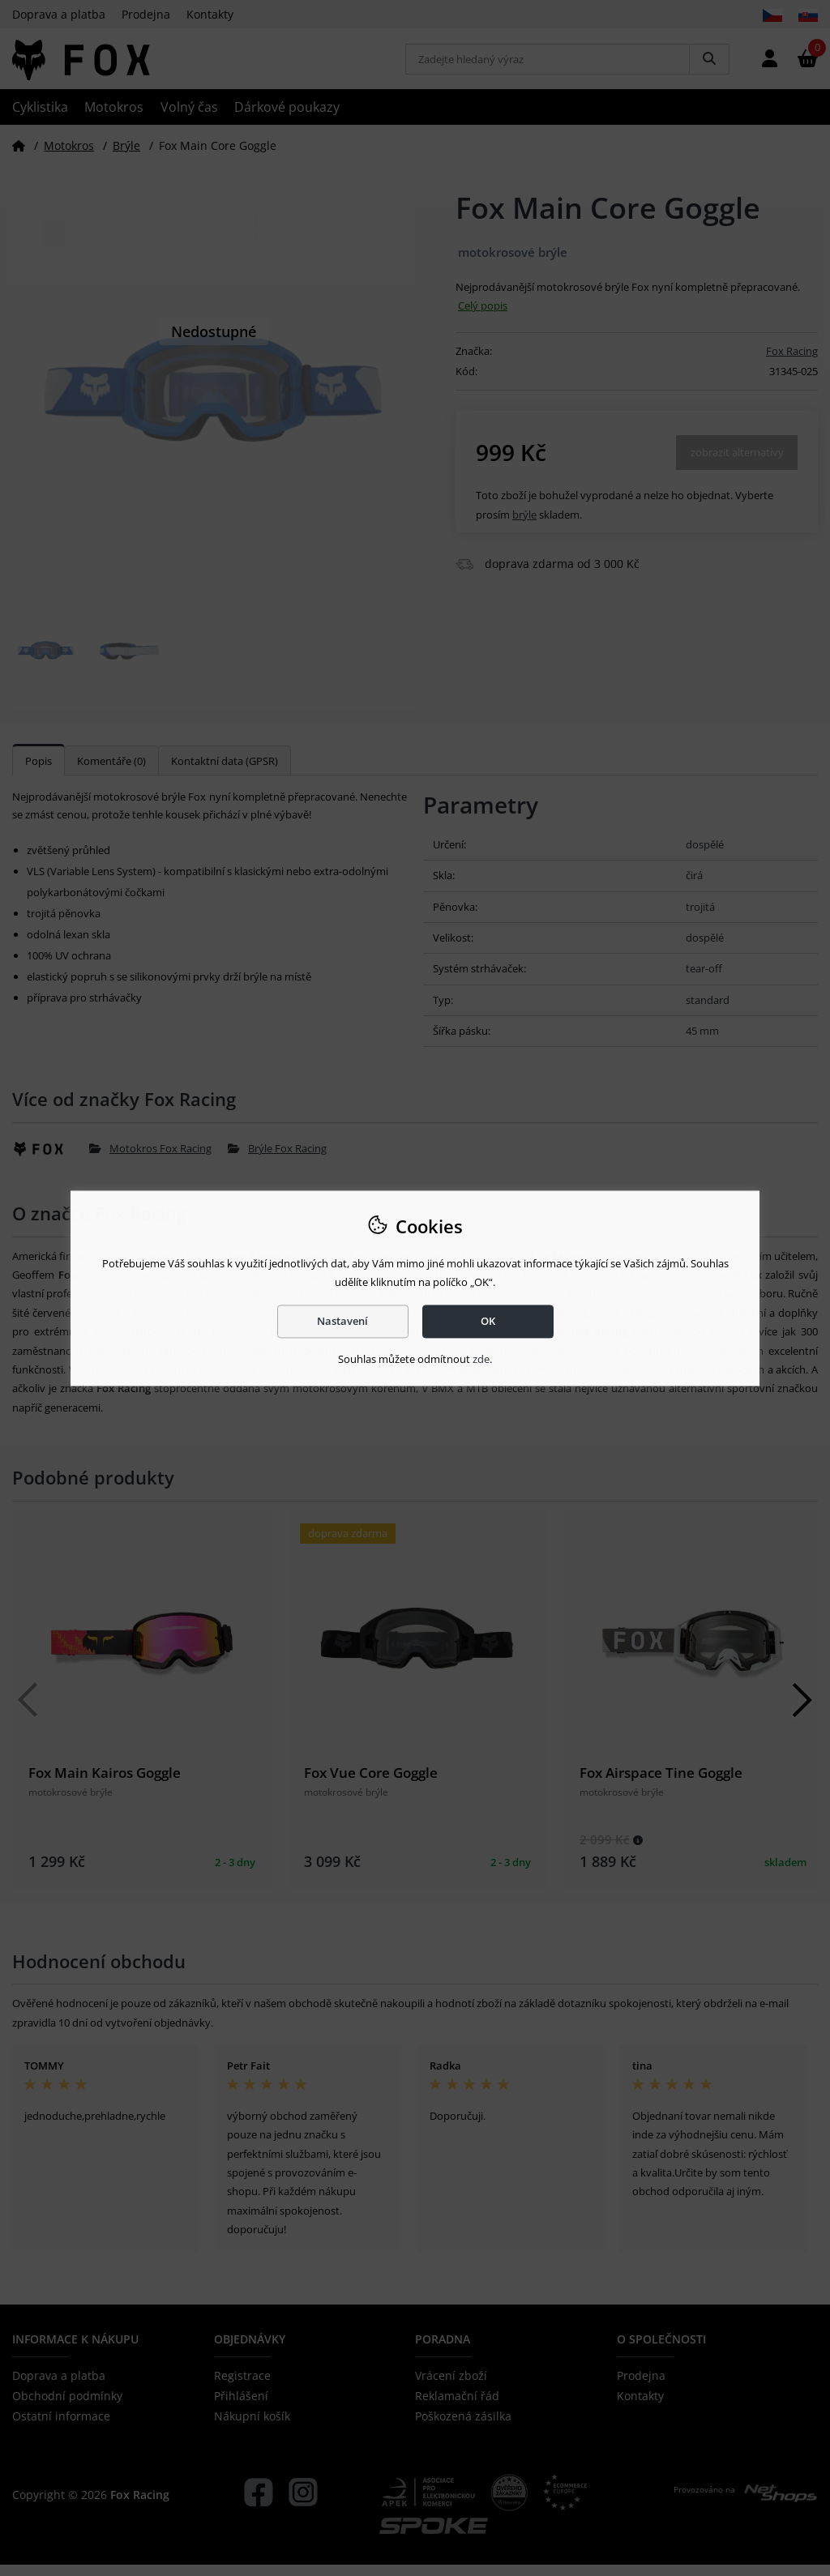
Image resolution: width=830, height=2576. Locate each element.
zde (481, 1359)
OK (488, 1321)
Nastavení (342, 1321)
